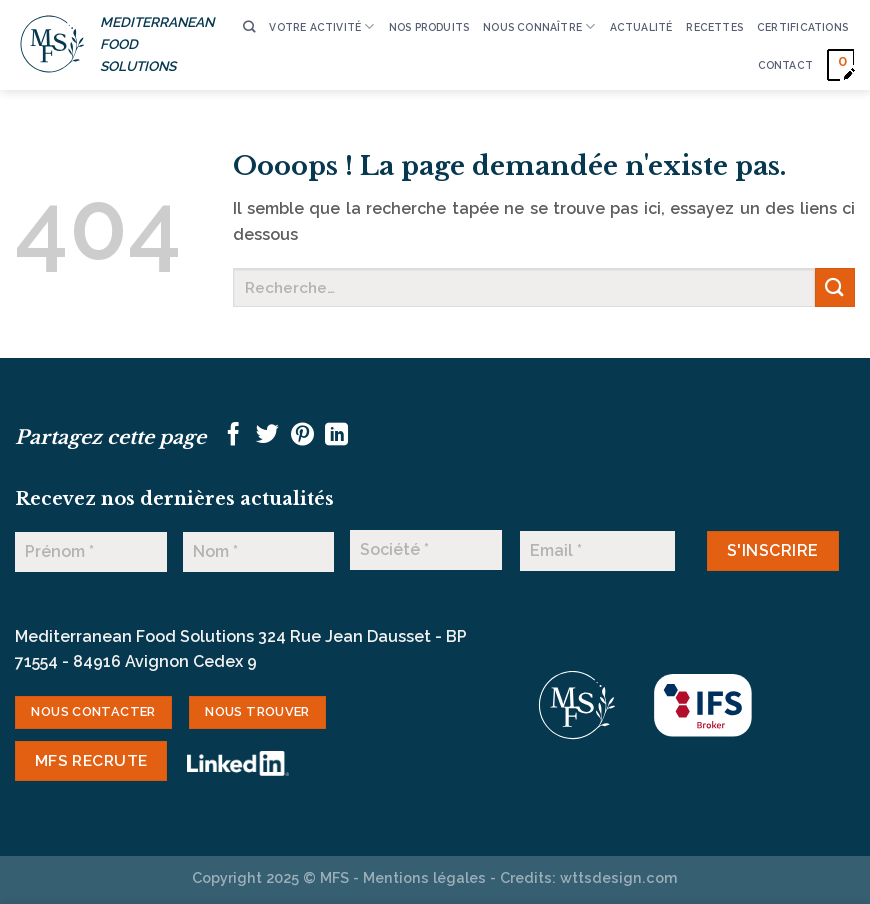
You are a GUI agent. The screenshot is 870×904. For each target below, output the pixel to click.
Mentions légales (424, 877)
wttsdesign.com (619, 877)
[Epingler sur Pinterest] (302, 436)
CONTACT (785, 65)
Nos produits (429, 27)
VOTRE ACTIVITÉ (321, 26)
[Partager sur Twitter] (267, 436)
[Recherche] (249, 27)
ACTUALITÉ (641, 27)
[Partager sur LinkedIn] (336, 436)
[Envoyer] (835, 287)
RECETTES (714, 27)
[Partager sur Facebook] (233, 436)
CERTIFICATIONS (802, 27)
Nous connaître (539, 26)
